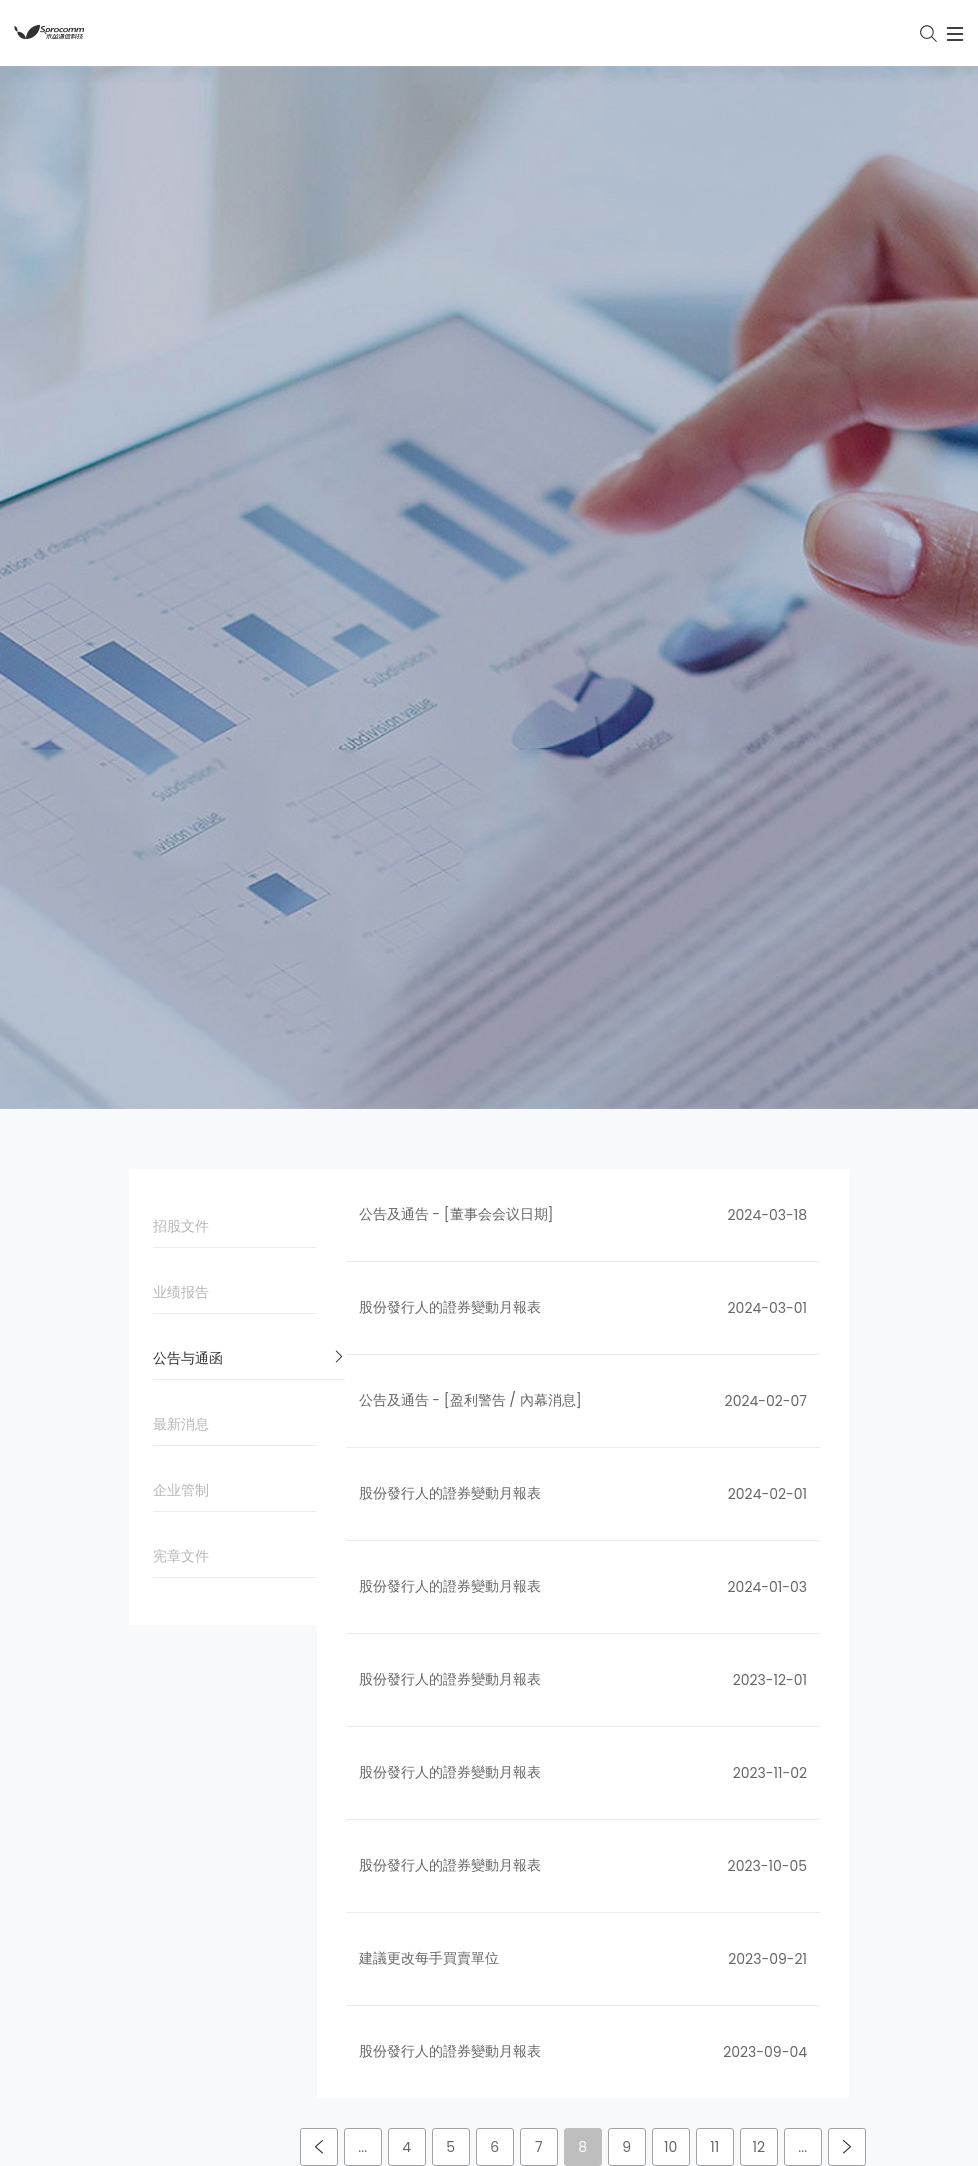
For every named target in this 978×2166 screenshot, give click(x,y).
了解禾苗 (657, 1898)
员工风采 (657, 1629)
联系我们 (657, 1859)
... (362, 1323)
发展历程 (157, 1668)
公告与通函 (249, 540)
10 (670, 1323)
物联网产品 (414, 1590)
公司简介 (157, 1590)
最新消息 (249, 606)
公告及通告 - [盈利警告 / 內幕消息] (470, 576)
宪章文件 (249, 738)
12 (758, 1323)
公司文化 (157, 1629)
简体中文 (446, 2145)
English (535, 2145)
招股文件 (249, 408)
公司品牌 (157, 1707)
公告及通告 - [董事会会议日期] (456, 390)
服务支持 (407, 1668)
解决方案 (407, 1820)
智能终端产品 (421, 1629)
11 (714, 1323)
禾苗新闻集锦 (671, 1590)
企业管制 (249, 672)
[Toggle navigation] (851, 33)
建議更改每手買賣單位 (429, 1134)
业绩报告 (249, 474)
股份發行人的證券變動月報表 (450, 483)
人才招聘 (657, 1820)
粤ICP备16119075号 (540, 2110)
